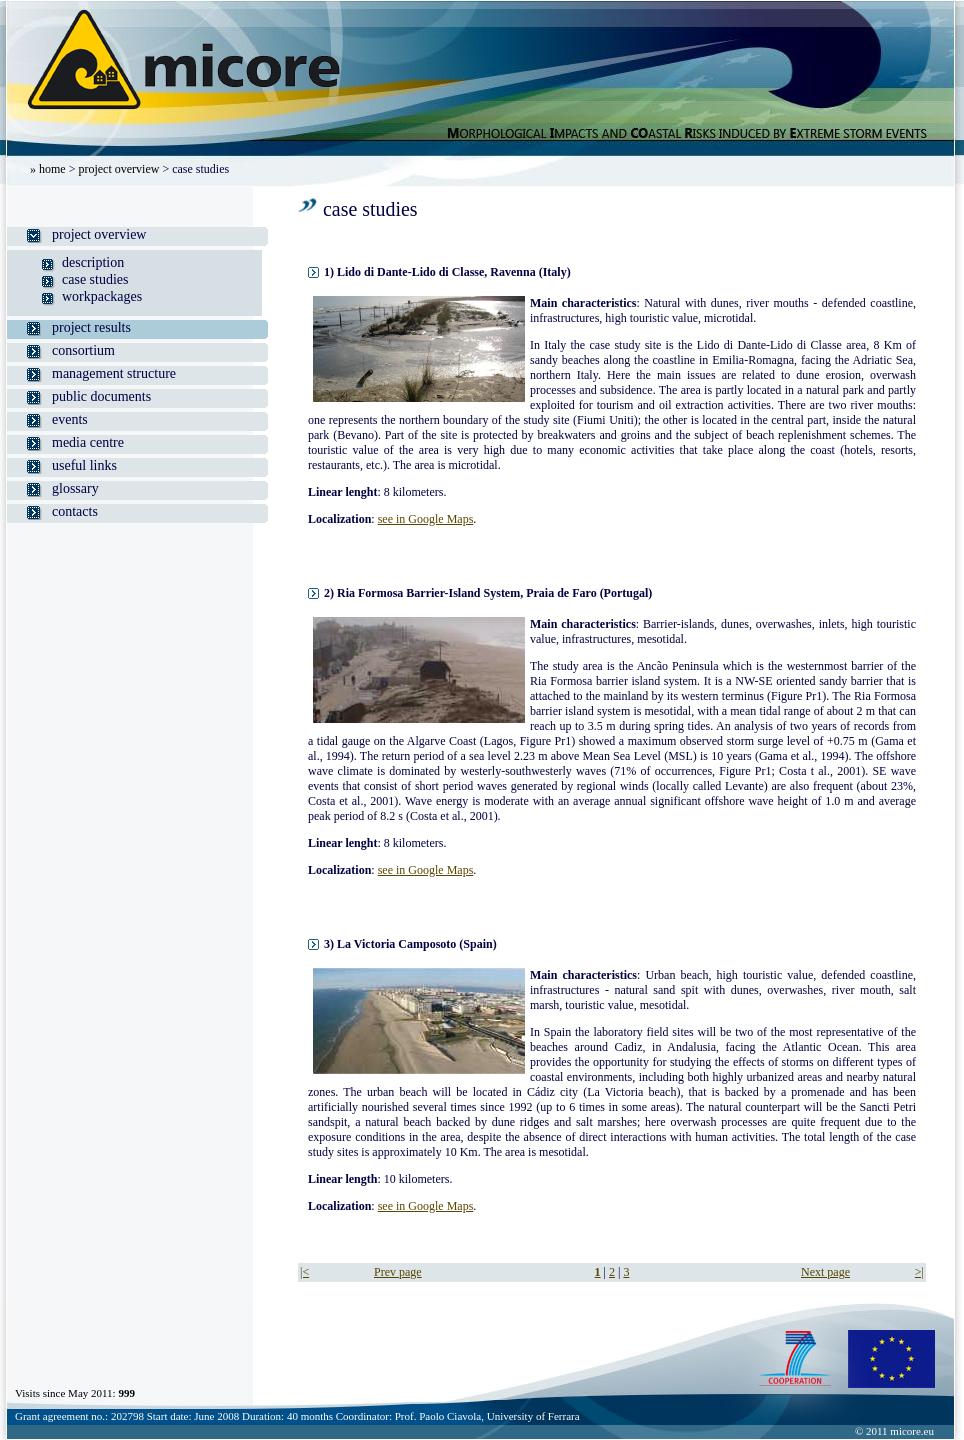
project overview (118, 169)
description (93, 262)
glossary (75, 488)
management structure (114, 373)
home (52, 169)
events (70, 419)
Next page (825, 1272)
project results (91, 327)
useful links (84, 465)
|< (304, 1272)
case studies (95, 279)
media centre (88, 442)
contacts (75, 511)
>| (919, 1272)
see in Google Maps (426, 519)
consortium (83, 350)
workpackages (102, 296)
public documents (101, 396)
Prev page (398, 1272)
